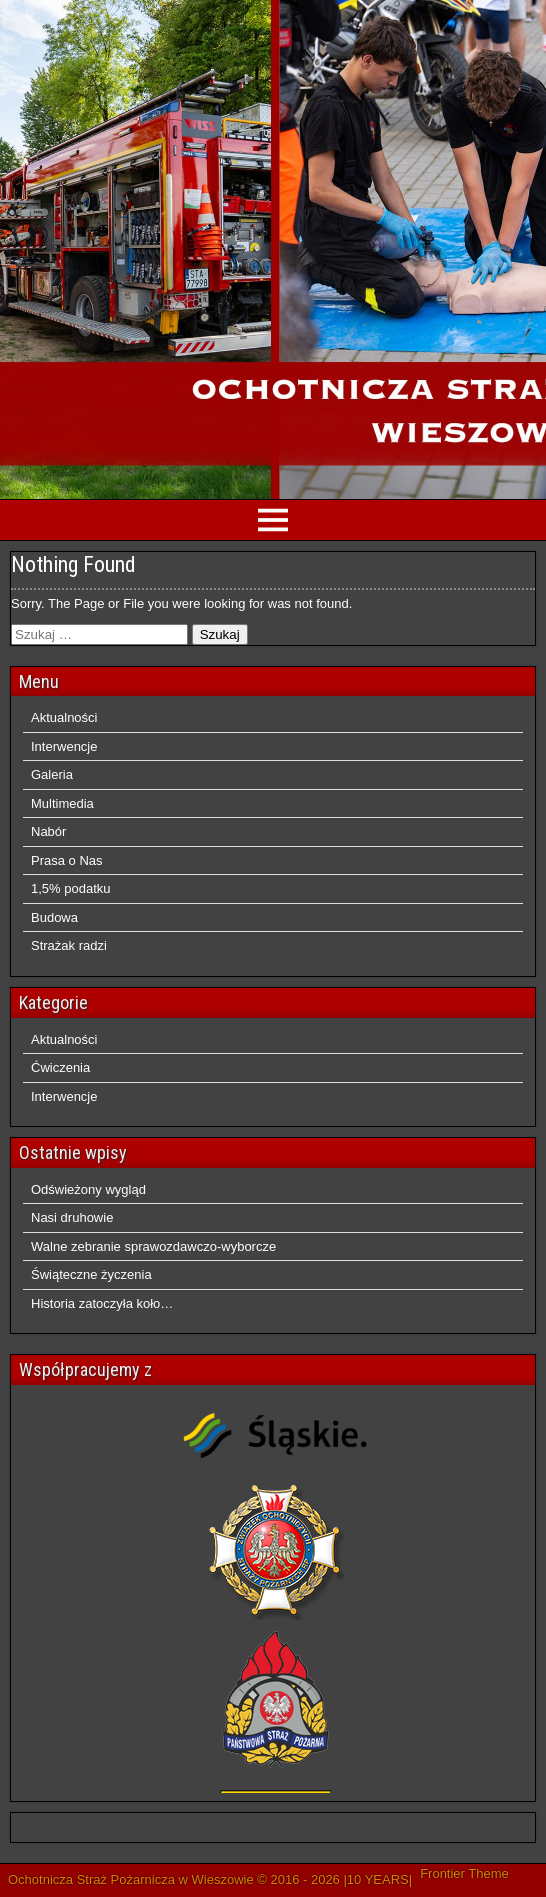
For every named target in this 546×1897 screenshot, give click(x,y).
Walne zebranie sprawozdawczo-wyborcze (153, 1246)
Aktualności (64, 717)
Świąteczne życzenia (91, 1274)
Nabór (48, 831)
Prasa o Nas (67, 860)
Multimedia (62, 803)
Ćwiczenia (60, 1067)
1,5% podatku (71, 888)
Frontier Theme (464, 1873)
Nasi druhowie (72, 1217)
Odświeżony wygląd (88, 1189)
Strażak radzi (69, 945)
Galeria (52, 774)
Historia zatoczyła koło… (102, 1303)
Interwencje (64, 746)
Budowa (54, 917)
